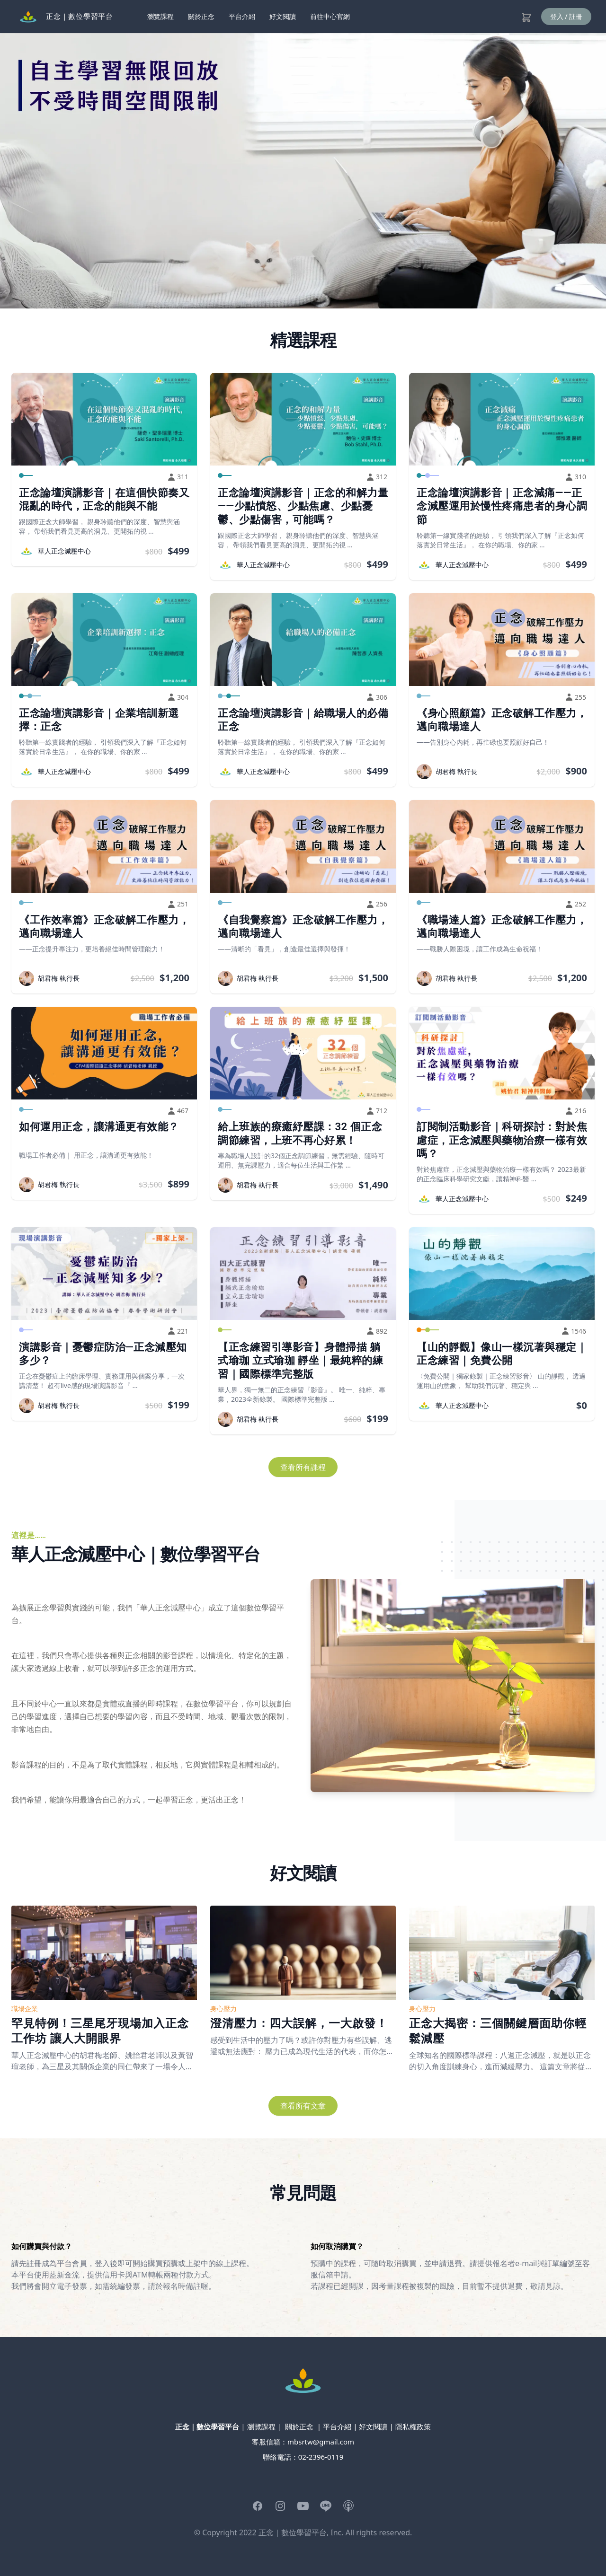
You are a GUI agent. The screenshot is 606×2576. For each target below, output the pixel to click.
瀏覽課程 (160, 16)
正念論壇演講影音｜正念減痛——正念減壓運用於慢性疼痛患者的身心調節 (502, 506)
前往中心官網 (330, 16)
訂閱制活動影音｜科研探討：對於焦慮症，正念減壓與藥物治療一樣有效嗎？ (502, 1140)
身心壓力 (223, 2009)
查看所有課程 (303, 1467)
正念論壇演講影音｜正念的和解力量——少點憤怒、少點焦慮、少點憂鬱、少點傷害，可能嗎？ (303, 506)
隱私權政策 (413, 2426)
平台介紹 (242, 16)
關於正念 (201, 16)
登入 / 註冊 (566, 16)
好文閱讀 (282, 16)
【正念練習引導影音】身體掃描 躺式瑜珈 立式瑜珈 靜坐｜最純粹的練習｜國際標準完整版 (300, 1360)
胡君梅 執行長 (456, 771)
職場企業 (24, 2009)
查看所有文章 (303, 2106)
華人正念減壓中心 (64, 550)
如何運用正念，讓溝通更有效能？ (99, 1127)
